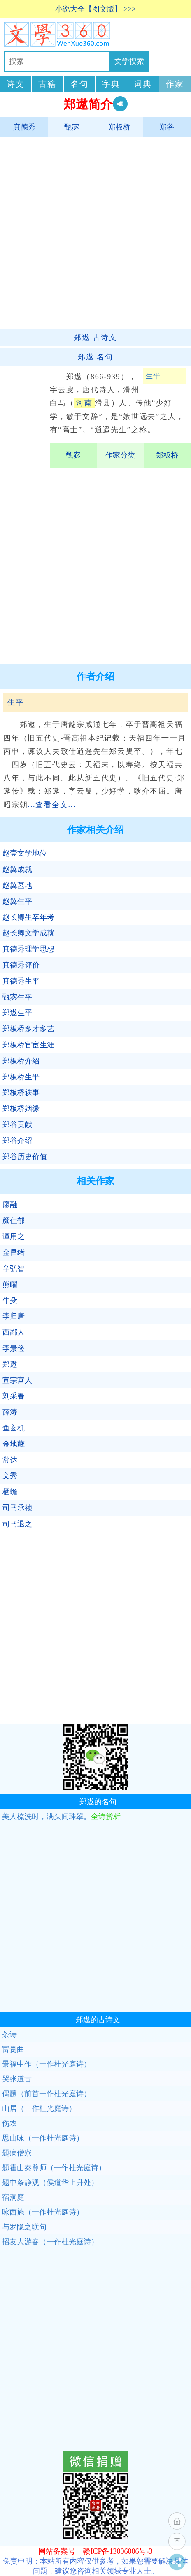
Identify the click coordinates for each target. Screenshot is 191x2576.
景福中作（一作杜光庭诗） (46, 2064)
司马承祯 (17, 1508)
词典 (143, 83)
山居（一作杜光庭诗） (39, 2108)
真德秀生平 (21, 981)
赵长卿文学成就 (28, 933)
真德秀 (24, 127)
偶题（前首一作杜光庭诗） (46, 2094)
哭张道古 (17, 2079)
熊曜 (9, 1284)
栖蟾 (9, 1492)
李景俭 (13, 1348)
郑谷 (166, 127)
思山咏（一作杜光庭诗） (43, 2138)
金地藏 (13, 1444)
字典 (111, 83)
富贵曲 (13, 2049)
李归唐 (13, 1316)
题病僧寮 (17, 2153)
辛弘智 (13, 1268)
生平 (152, 376)
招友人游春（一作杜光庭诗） (50, 2242)
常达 (9, 1460)
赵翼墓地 (17, 885)
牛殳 (9, 1300)
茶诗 (9, 2034)
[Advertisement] (94, 233)
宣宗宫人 (17, 1380)
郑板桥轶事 (21, 1092)
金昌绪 (13, 1252)
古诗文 (95, 337)
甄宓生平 (17, 997)
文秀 (9, 1476)
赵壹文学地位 (24, 853)
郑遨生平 (17, 1013)
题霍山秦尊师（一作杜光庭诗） (54, 2168)
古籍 (47, 83)
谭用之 (13, 1236)
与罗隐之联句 (24, 2227)
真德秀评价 (21, 965)
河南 (84, 403)
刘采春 (13, 1396)
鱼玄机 (13, 1428)
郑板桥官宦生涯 (28, 1045)
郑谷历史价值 (24, 1157)
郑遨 (9, 1364)
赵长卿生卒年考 (28, 917)
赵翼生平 (17, 901)
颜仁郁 (13, 1221)
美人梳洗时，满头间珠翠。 (61, 1816)
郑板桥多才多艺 (28, 1029)
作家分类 (120, 455)
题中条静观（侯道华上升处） (50, 2182)
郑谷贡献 (17, 1124)
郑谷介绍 (17, 1140)
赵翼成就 (17, 869)
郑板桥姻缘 (21, 1108)
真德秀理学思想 (28, 949)
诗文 (16, 83)
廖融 (9, 1205)
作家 (175, 83)
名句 (79, 83)
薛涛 (9, 1412)
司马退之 (17, 1524)
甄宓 (71, 127)
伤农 (9, 2123)
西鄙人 (13, 1332)
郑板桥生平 (21, 1077)
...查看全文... (52, 805)
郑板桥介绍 (21, 1061)
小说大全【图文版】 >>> (95, 9)
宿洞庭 (13, 2197)
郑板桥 (119, 127)
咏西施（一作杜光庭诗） (43, 2212)
